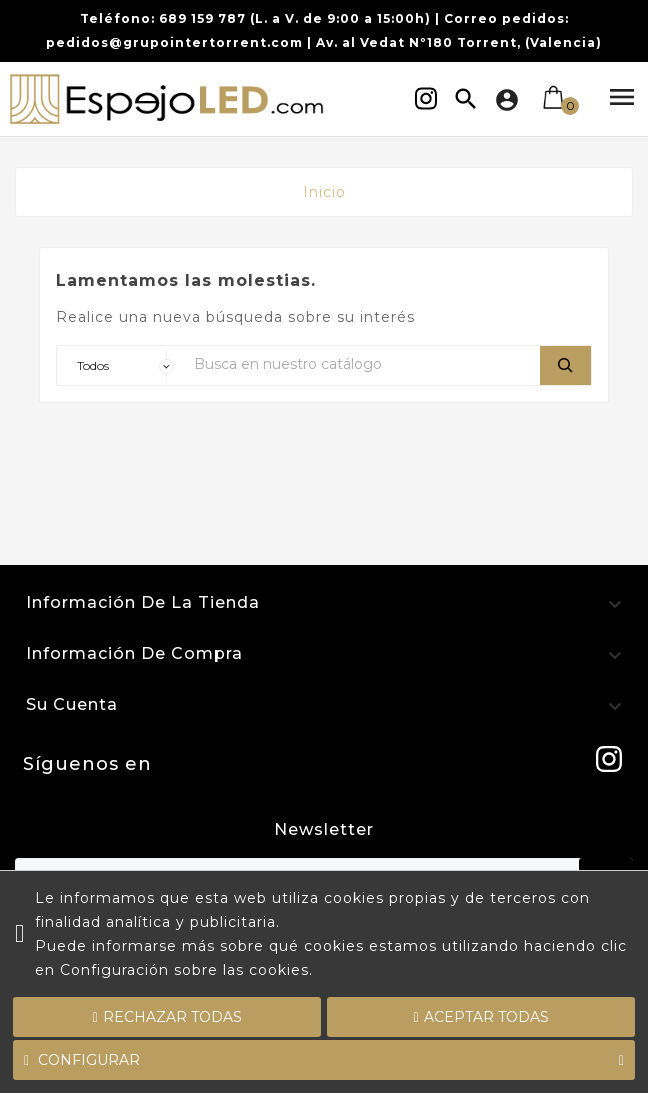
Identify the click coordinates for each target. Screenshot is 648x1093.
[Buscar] (362, 363)
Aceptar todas (481, 1017)
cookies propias (385, 898)
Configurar (324, 1060)
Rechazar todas (166, 1017)
